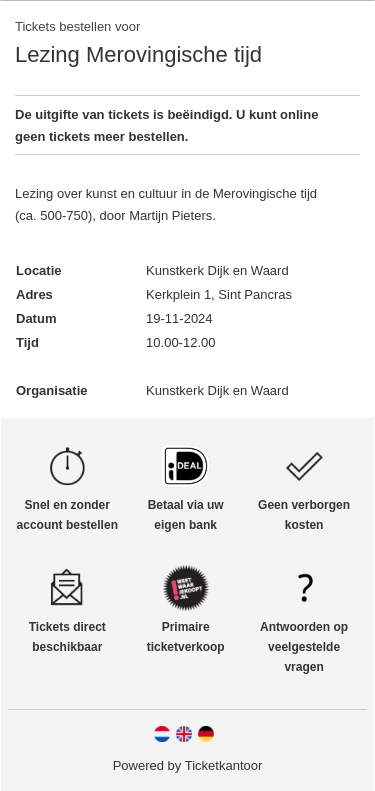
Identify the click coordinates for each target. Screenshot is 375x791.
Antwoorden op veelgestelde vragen (304, 647)
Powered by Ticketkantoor (188, 765)
